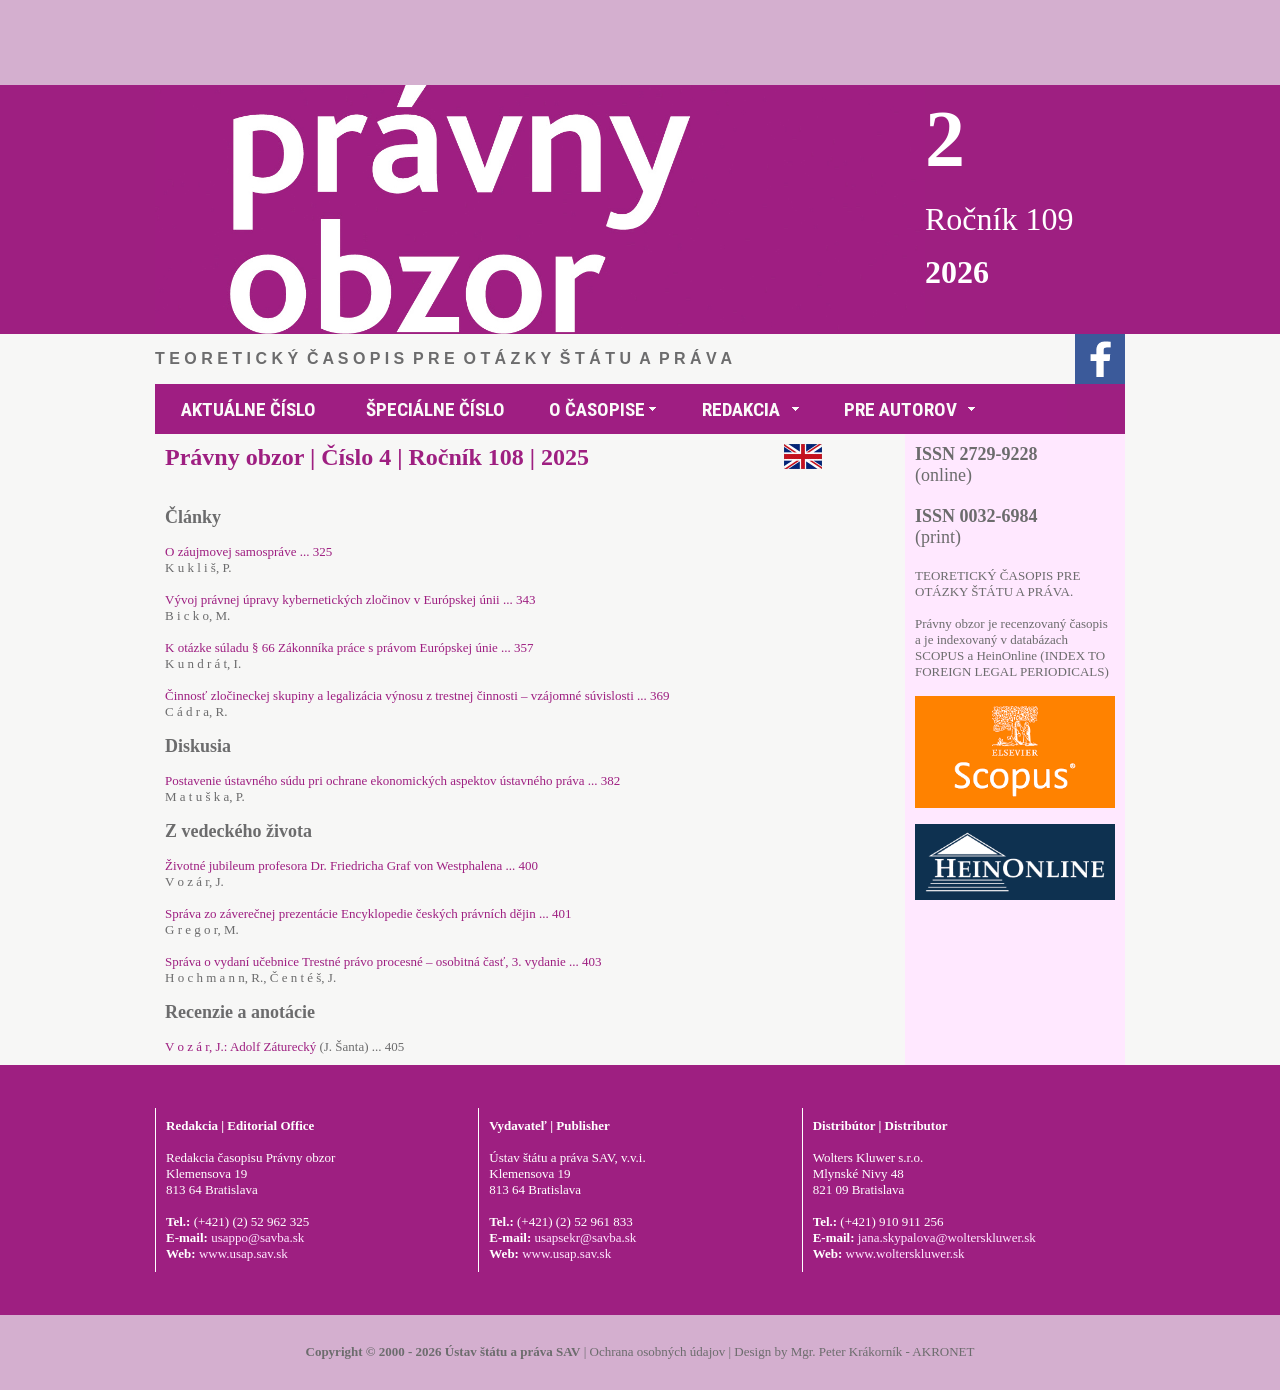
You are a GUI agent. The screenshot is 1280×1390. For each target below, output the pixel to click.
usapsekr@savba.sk (585, 1237)
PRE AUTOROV (900, 409)
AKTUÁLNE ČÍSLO (248, 409)
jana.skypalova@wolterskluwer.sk (947, 1237)
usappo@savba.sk (257, 1237)
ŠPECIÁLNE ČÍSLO (435, 409)
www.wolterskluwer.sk (905, 1253)
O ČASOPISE (597, 409)
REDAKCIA (741, 409)
